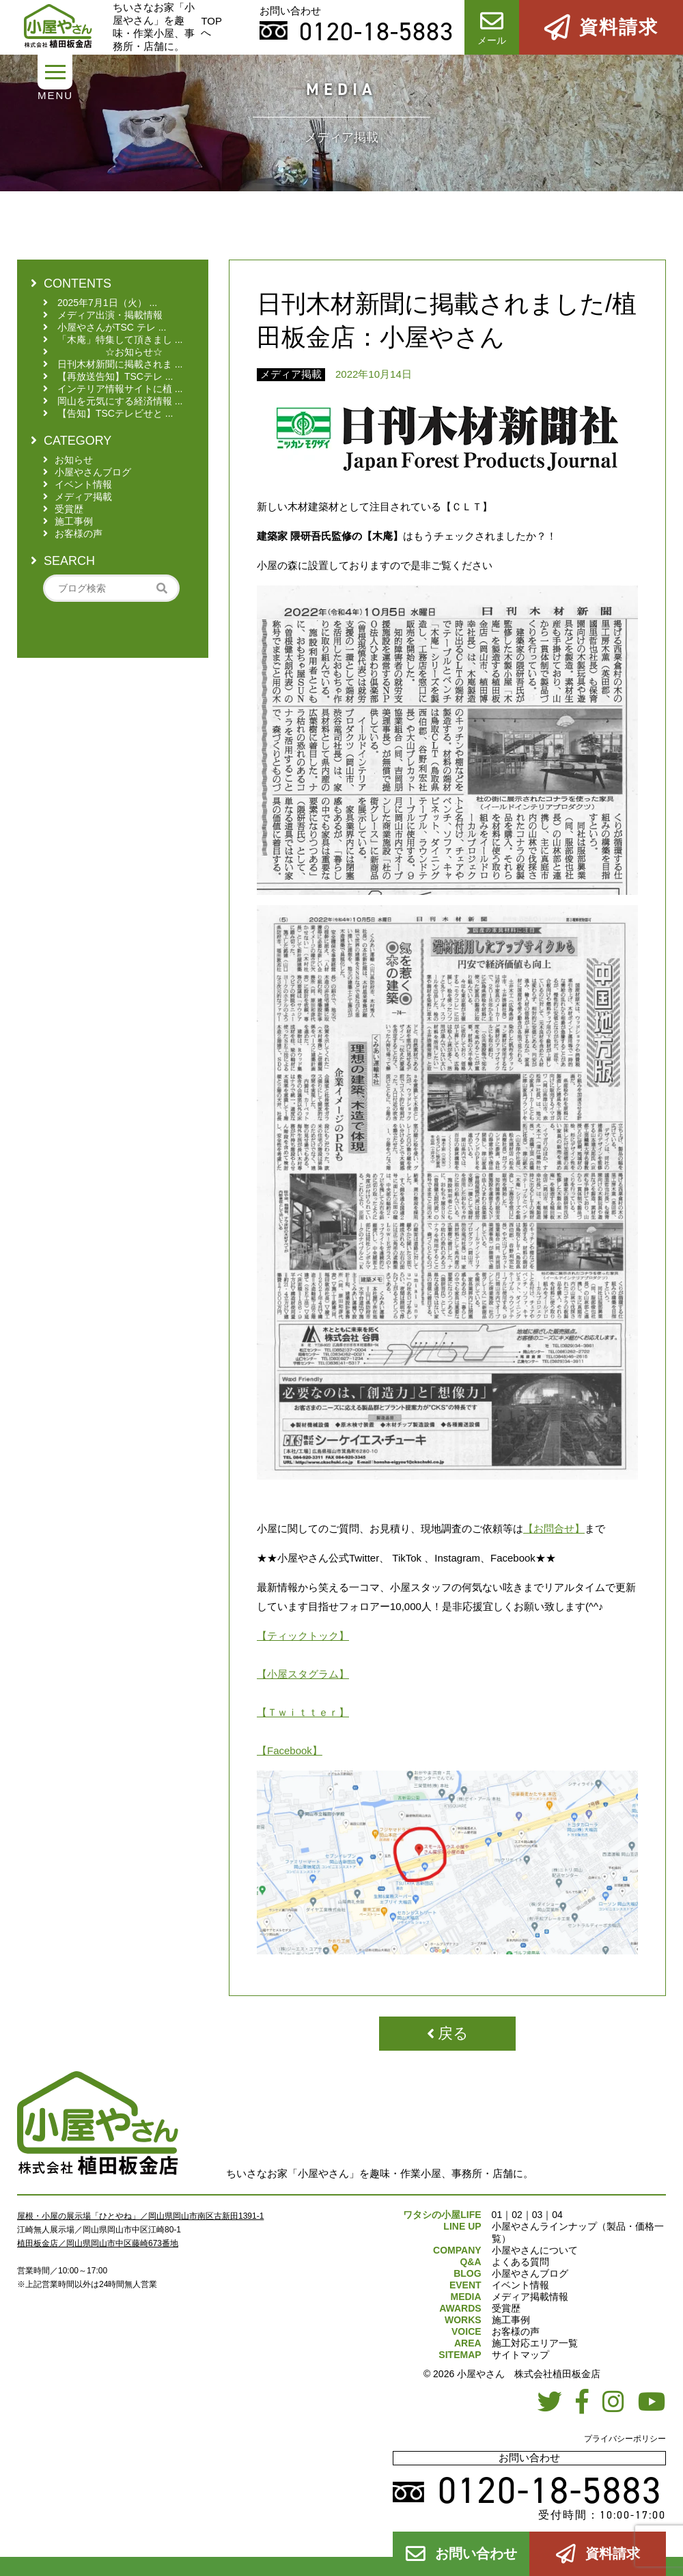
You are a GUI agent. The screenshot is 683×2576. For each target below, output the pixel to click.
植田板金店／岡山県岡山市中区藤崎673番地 (97, 2243)
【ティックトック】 (303, 1636)
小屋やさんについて (535, 2250)
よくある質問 (520, 2261)
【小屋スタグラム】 (303, 1674)
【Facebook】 (289, 1750)
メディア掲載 (291, 374)
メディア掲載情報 (530, 2296)
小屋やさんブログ (530, 2273)
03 (537, 2214)
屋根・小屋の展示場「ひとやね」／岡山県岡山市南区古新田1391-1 (140, 2216)
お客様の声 (516, 2331)
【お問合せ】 (554, 1528)
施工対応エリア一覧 (535, 2343)
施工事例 (511, 2319)
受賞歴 (506, 2308)
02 (517, 2214)
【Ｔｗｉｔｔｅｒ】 (303, 1712)
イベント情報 (520, 2285)
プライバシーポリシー (625, 2438)
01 (497, 2214)
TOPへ (211, 26)
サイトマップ (520, 2354)
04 (557, 2214)
